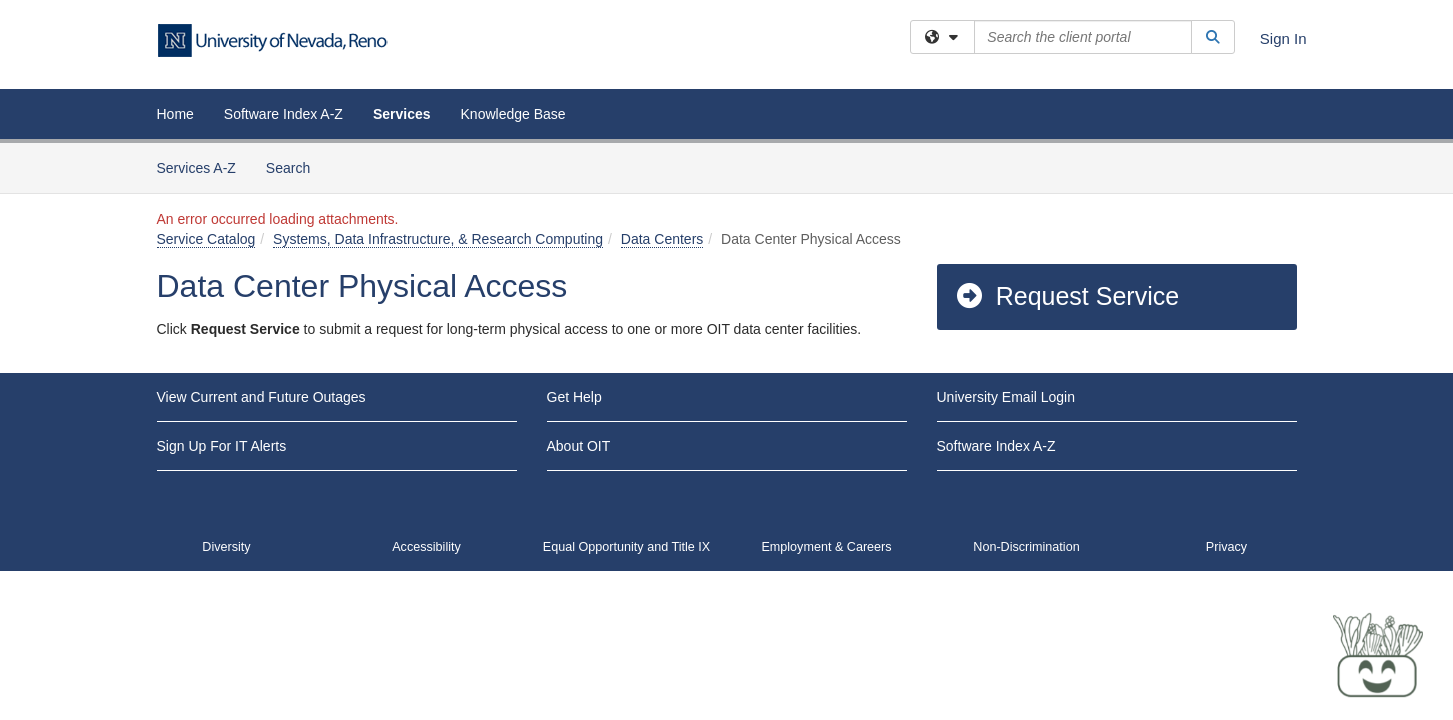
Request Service (1067, 296)
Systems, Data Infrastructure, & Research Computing (438, 239)
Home (175, 114)
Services (402, 114)
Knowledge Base (513, 114)
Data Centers (662, 239)
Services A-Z (196, 168)
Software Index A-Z (283, 114)
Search (295, 166)
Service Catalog (206, 239)
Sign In (1283, 38)
